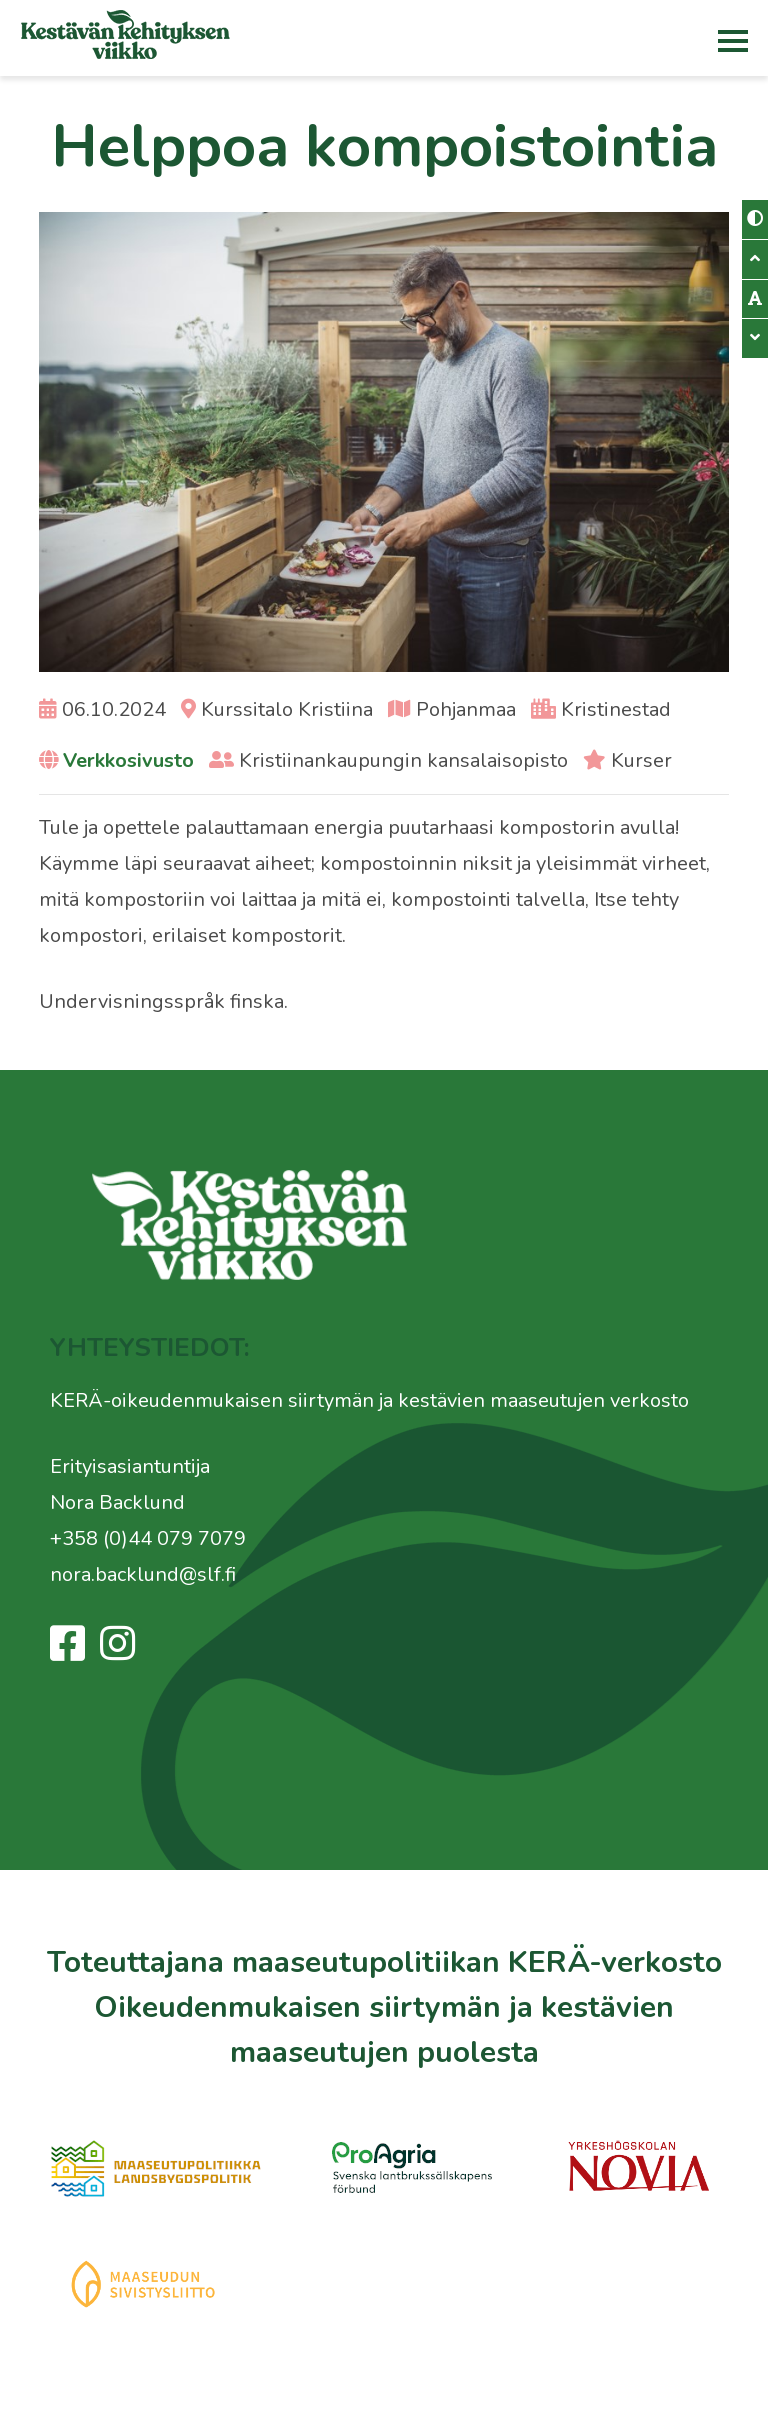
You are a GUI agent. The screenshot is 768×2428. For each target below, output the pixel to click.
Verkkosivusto (128, 760)
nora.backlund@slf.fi (143, 1574)
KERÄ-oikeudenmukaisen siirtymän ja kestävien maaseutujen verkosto (369, 1400)
